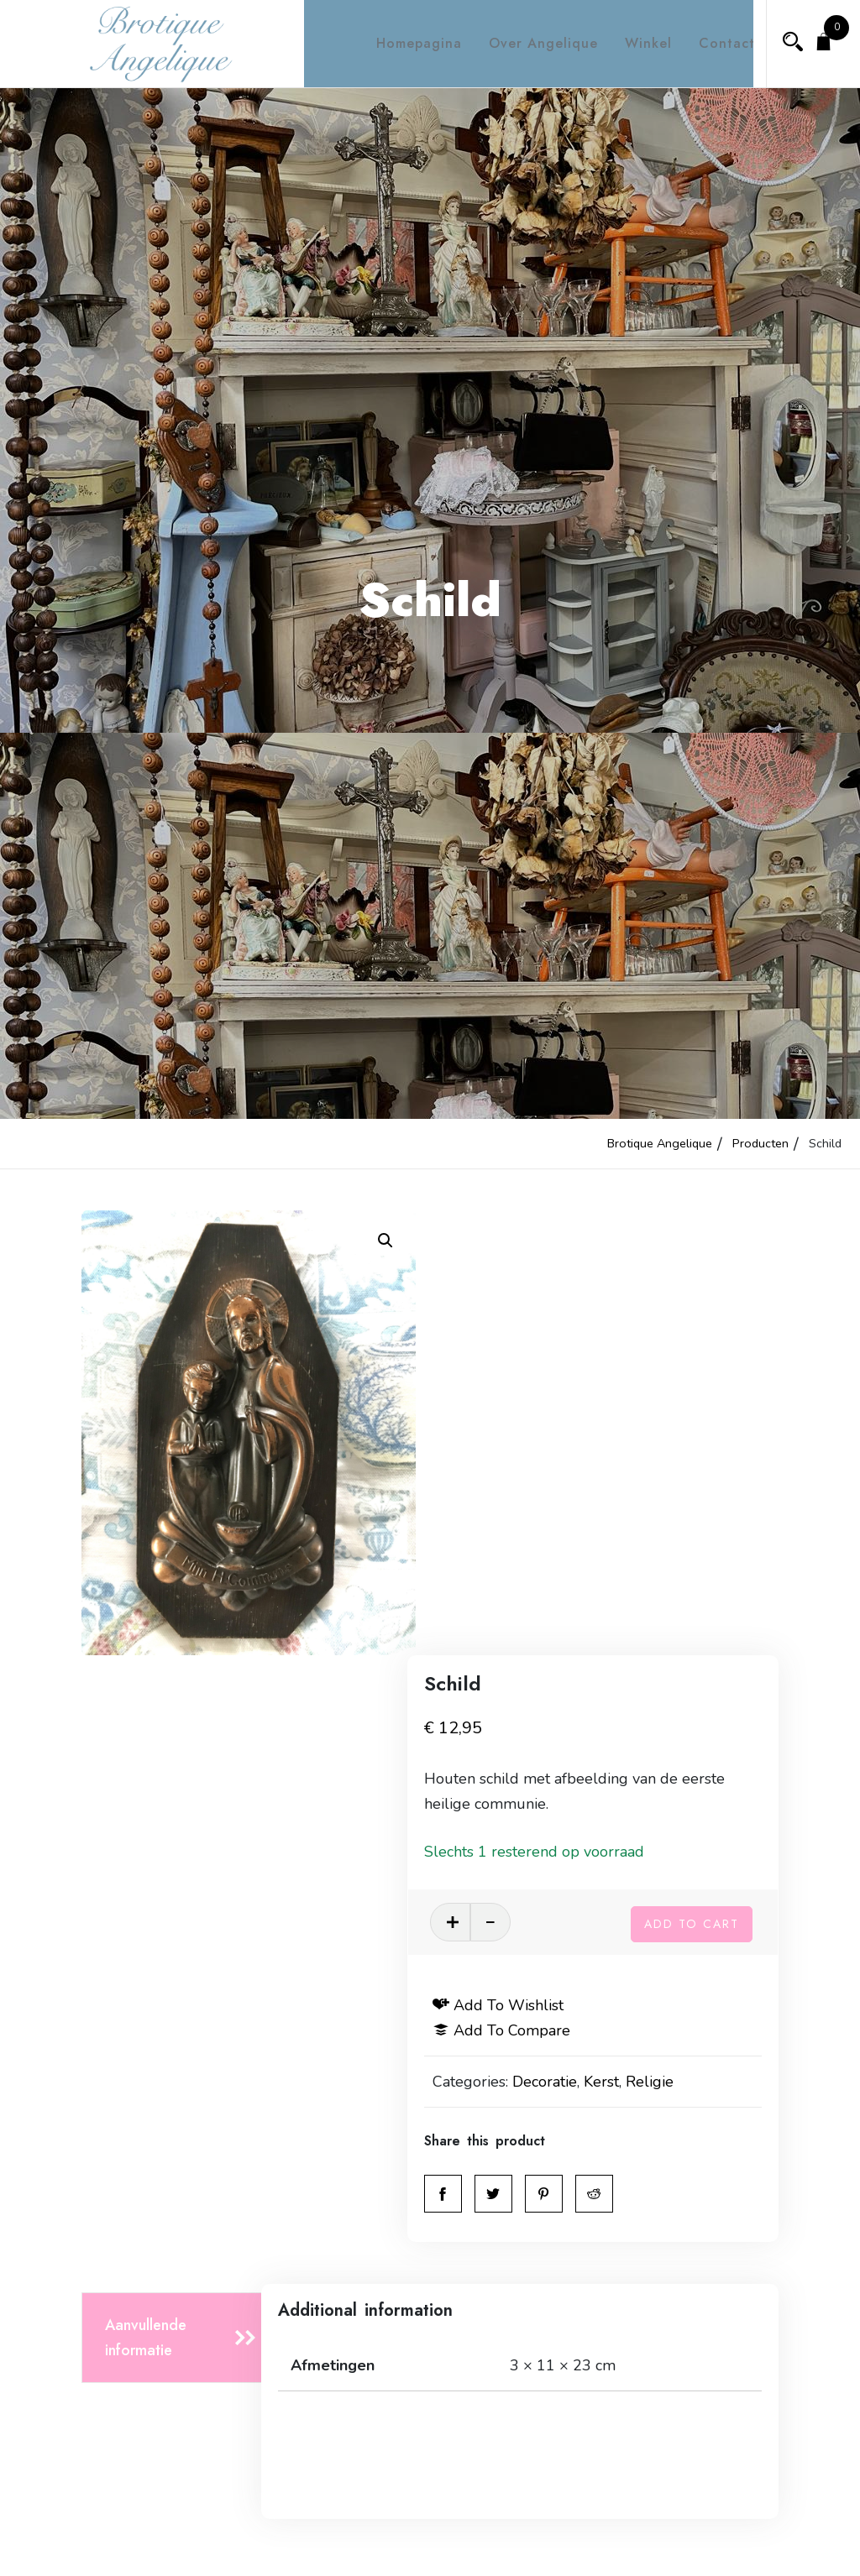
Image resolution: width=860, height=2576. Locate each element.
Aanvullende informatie (145, 1891)
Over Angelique (528, 43)
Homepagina (404, 43)
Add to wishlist (534, 1559)
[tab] (176, 1891)
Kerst (638, 1635)
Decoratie (581, 1635)
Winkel (633, 43)
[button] (385, 1240)
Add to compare (538, 1584)
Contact (712, 43)
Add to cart (691, 1474)
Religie (687, 1635)
